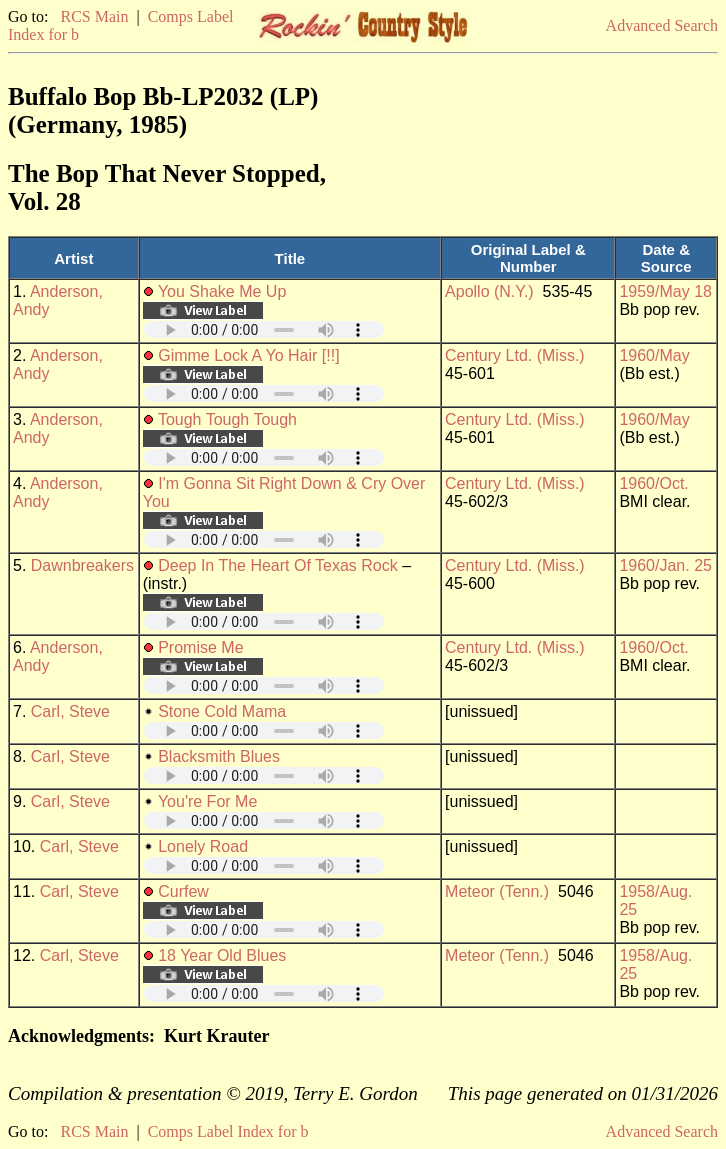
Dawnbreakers (82, 565)
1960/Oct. (653, 483)
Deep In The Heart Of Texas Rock (278, 565)
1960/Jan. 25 (665, 565)
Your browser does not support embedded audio (264, 329)
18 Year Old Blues (222, 955)
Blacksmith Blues (219, 756)
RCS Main (94, 16)
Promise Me (200, 647)
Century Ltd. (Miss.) (515, 355)
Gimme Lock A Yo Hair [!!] (248, 355)
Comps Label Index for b (228, 1131)
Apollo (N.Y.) (489, 291)
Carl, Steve (70, 711)
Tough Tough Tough (227, 419)
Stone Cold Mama (222, 711)
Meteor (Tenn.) (497, 891)
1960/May (654, 355)
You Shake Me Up (222, 291)
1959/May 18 (665, 291)
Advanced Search (662, 25)
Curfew (183, 891)
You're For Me (207, 801)
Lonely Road (203, 846)
